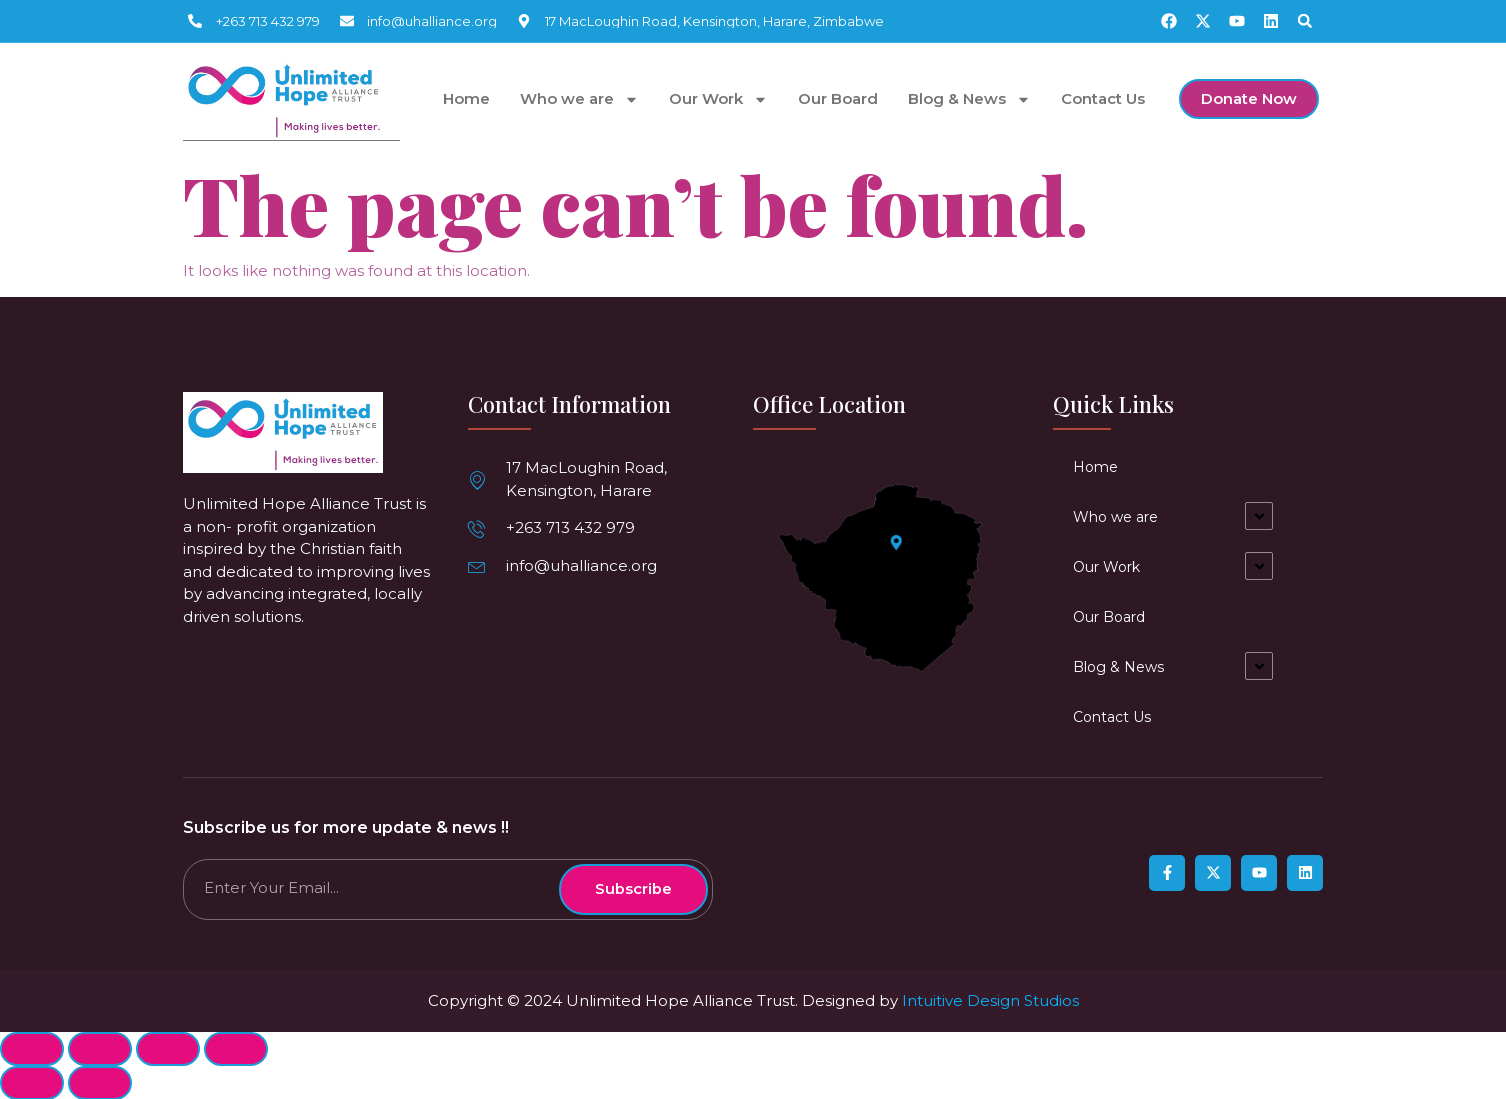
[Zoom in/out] (236, 1048)
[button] (1305, 21)
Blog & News (969, 99)
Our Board (838, 99)
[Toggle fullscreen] (168, 1048)
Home (466, 99)
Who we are (579, 99)
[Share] (100, 1048)
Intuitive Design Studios (990, 999)
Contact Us (1103, 99)
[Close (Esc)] (32, 1048)
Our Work (718, 99)
